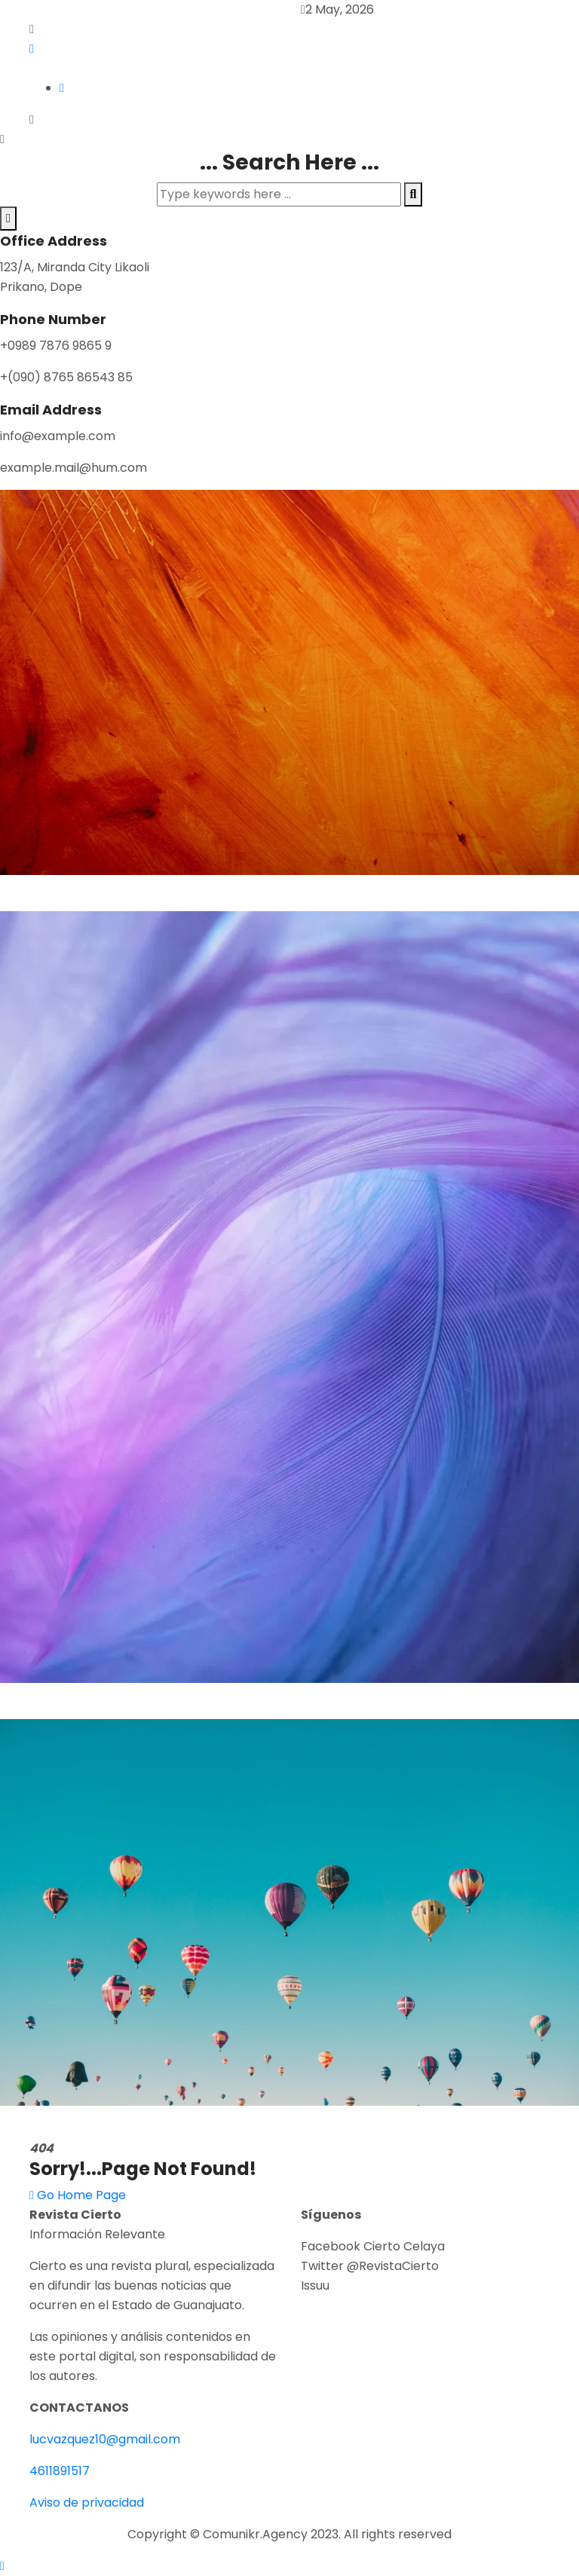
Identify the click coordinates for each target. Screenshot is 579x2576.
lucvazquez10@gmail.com (104, 2439)
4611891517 (59, 2471)
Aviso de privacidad (86, 2502)
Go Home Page (77, 2195)
